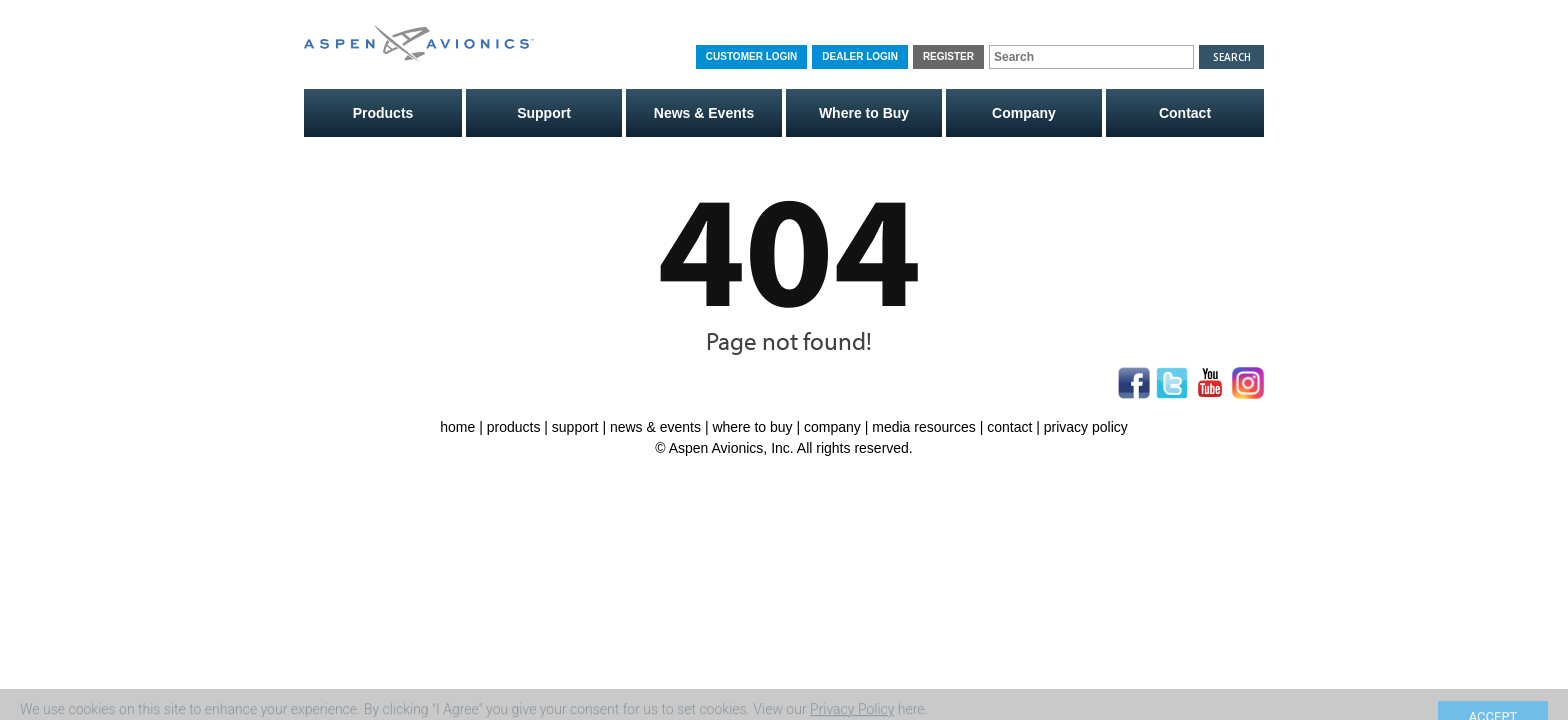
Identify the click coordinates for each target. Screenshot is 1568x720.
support (575, 427)
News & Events (704, 113)
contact (1009, 427)
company (832, 427)
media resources (924, 427)
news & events (655, 427)
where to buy (752, 427)
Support (544, 113)
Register (948, 56)
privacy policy (1086, 427)
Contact (1185, 113)
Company (1024, 113)
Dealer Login (860, 56)
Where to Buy (864, 113)
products (514, 427)
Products (383, 113)
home (457, 427)
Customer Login (751, 56)
